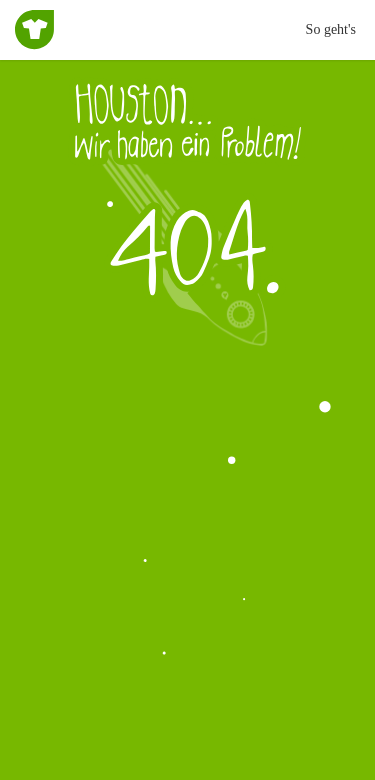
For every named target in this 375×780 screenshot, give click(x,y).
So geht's (331, 29)
